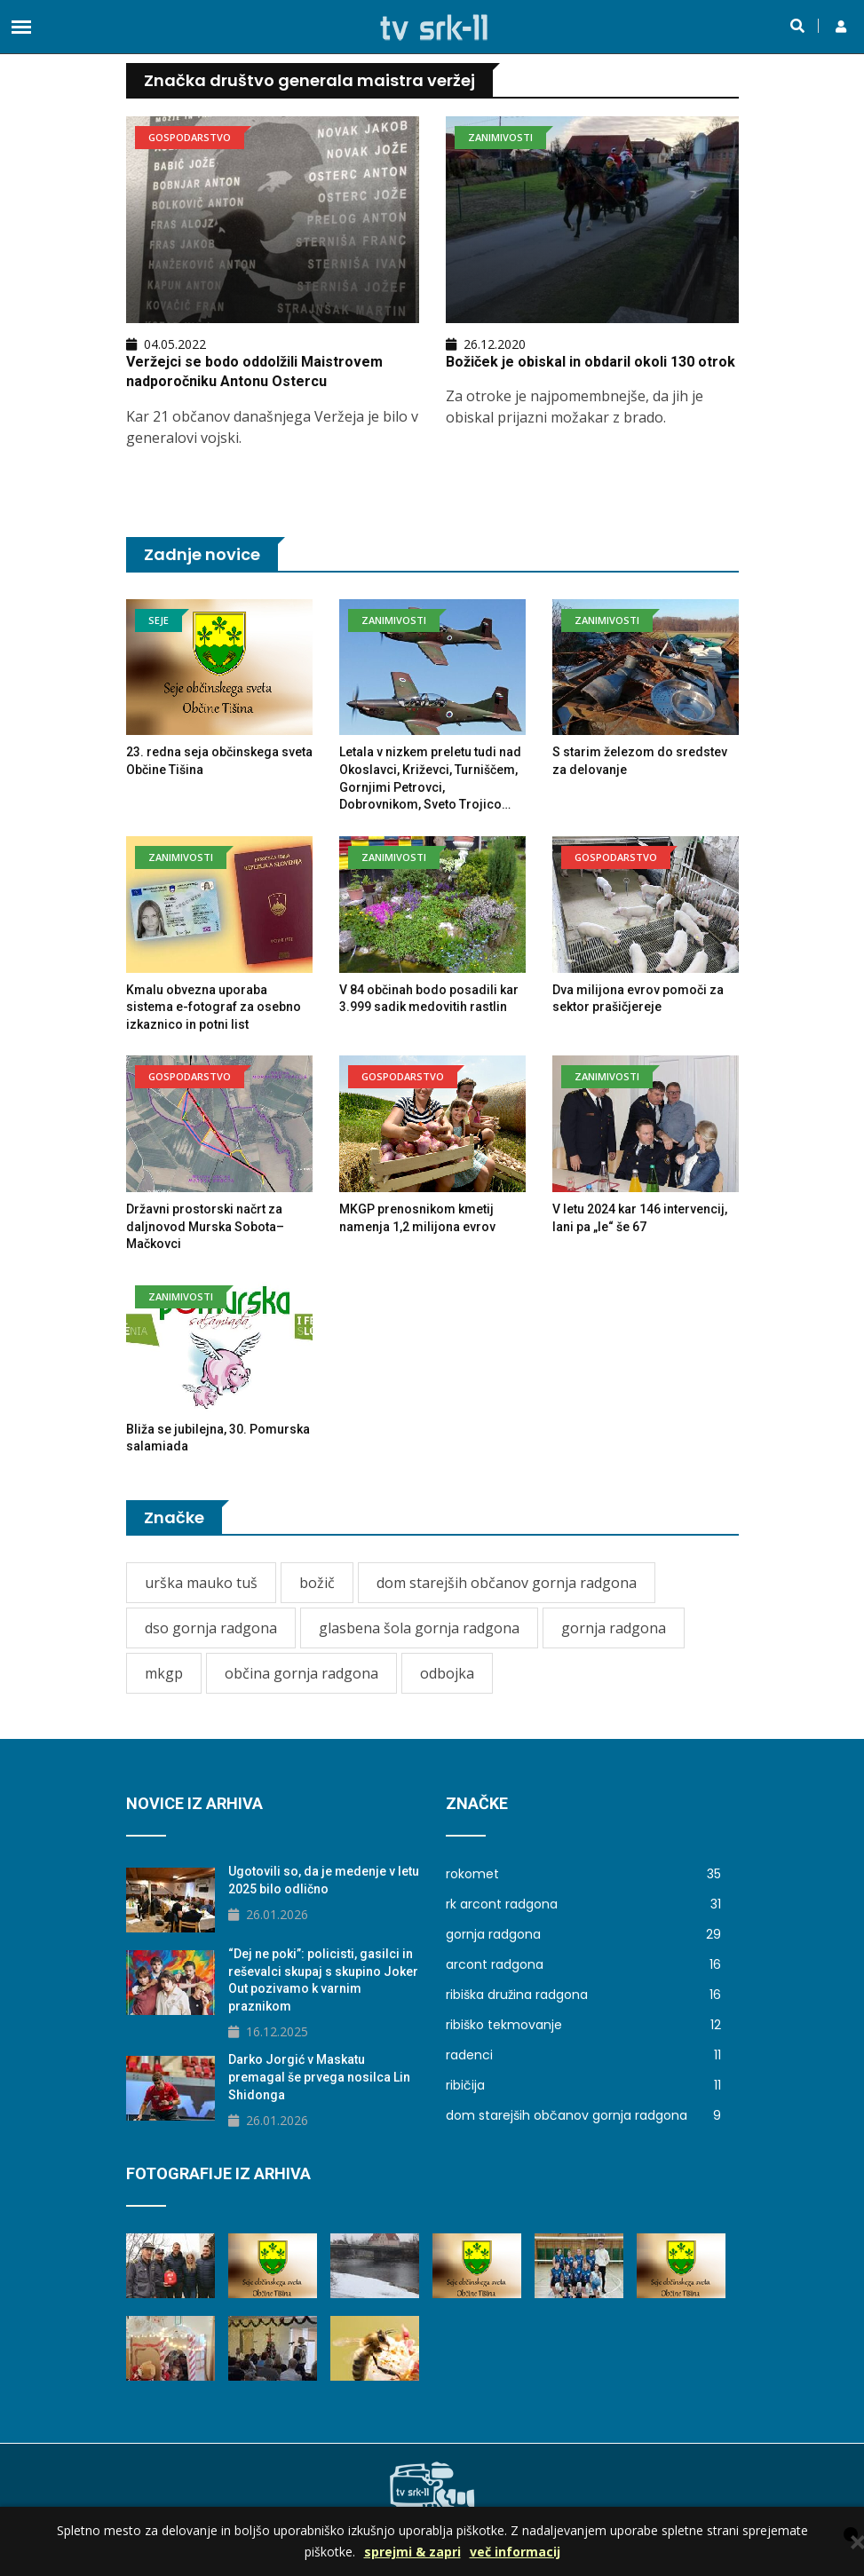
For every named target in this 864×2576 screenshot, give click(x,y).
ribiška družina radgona (583, 1994)
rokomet (583, 1874)
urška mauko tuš (201, 1582)
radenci (583, 2055)
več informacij (515, 2551)
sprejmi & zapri (412, 2551)
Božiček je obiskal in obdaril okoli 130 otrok (590, 361)
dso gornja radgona (211, 1628)
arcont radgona (583, 1964)
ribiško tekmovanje (583, 2024)
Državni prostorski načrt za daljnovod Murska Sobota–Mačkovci (205, 1226)
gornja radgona (613, 1628)
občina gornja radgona (301, 1673)
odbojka (447, 1673)
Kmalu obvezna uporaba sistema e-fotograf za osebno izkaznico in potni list (213, 1007)
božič (317, 1582)
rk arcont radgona (583, 1904)
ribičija (583, 2085)
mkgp (164, 1673)
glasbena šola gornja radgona (419, 1628)
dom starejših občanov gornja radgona (507, 1582)
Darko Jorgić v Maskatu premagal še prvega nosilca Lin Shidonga (319, 2076)
